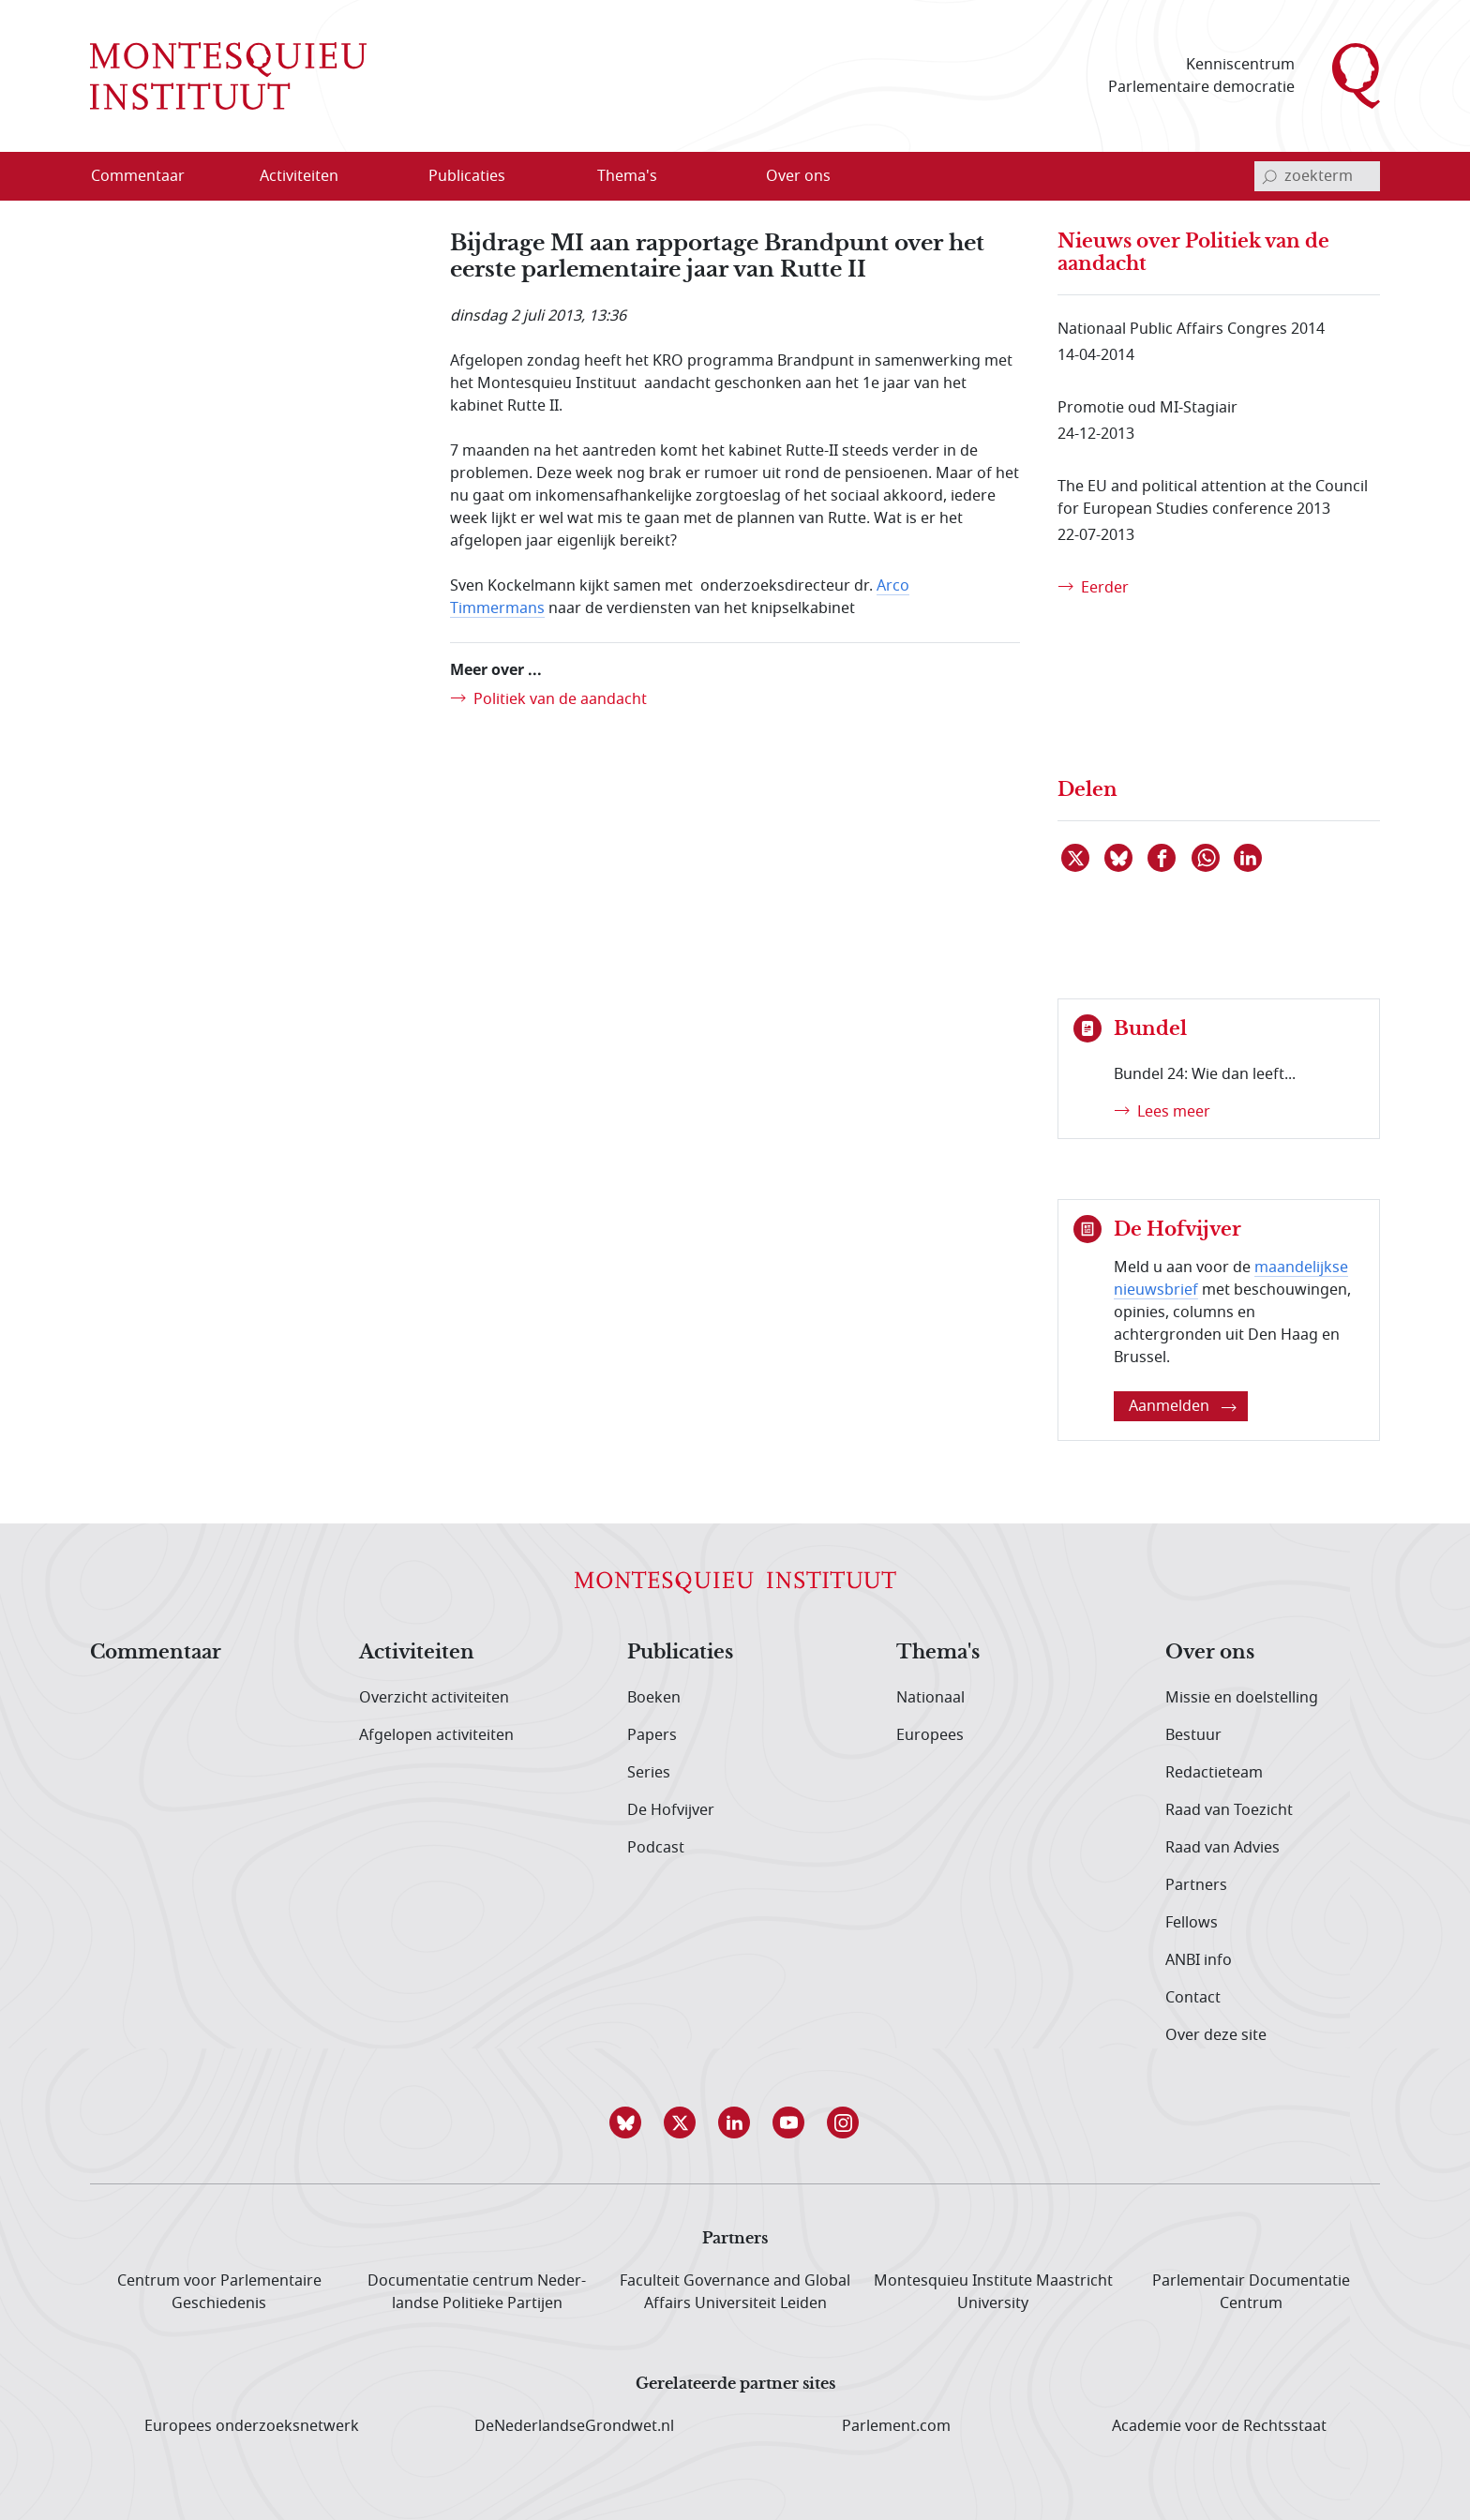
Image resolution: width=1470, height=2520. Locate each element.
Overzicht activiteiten (434, 1698)
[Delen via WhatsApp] (1206, 858)
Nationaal (930, 1698)
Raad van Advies (1222, 1848)
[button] (626, 2122)
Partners (1196, 1885)
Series (648, 1773)
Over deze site (1216, 2035)
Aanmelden (1183, 1406)
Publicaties (680, 1653)
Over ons (1209, 1653)
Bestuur (1193, 1735)
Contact (1193, 1998)
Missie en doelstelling (1241, 1698)
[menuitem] (149, 176)
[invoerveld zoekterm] (1317, 176)
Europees (930, 1735)
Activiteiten (416, 1653)
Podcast (655, 1848)
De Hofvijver (670, 1810)
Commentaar (155, 1653)
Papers (652, 1735)
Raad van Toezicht (1229, 1810)
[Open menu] (359, 177)
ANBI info (1198, 1960)
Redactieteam (1214, 1773)
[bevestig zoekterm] (1269, 176)
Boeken (654, 1698)
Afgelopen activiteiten (436, 1735)
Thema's (938, 1653)
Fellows (1191, 1923)
